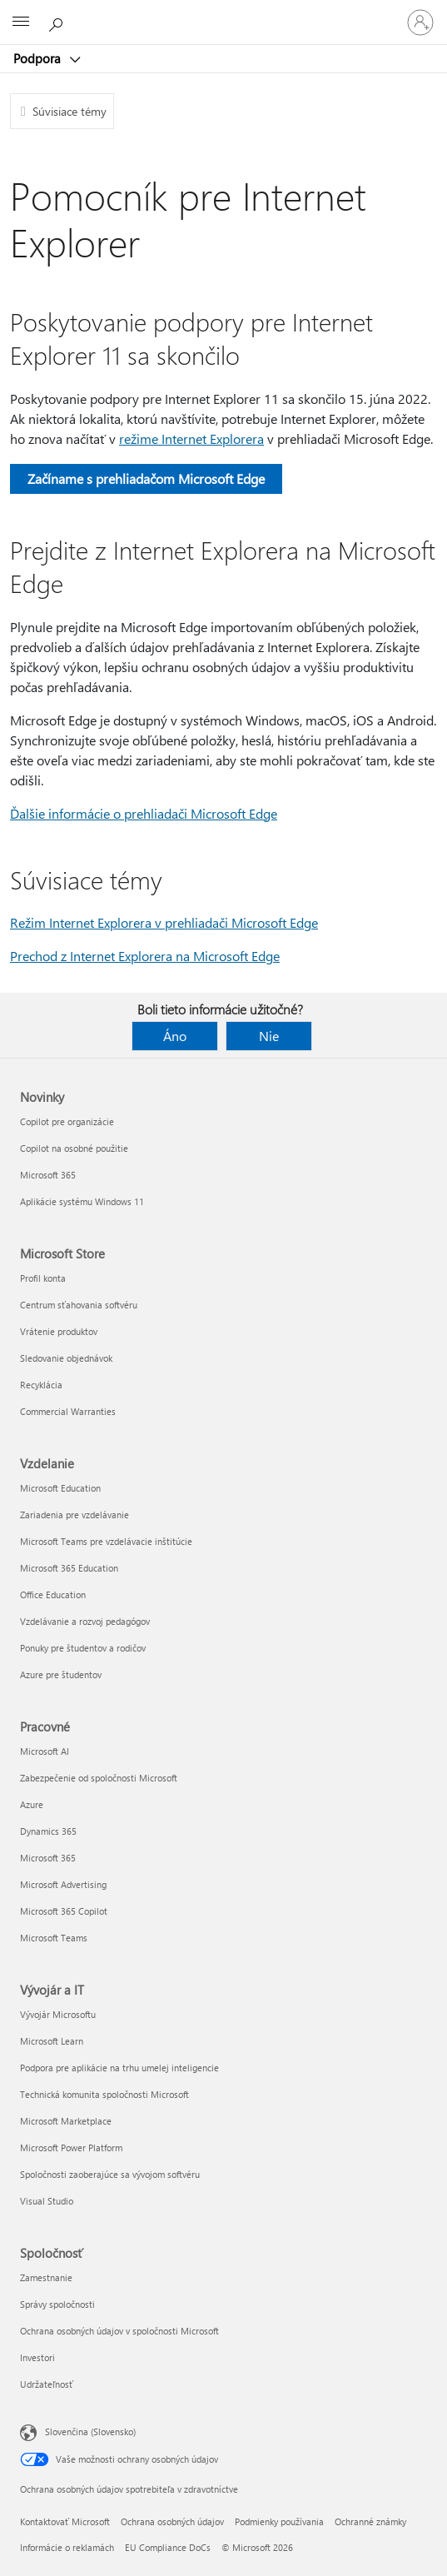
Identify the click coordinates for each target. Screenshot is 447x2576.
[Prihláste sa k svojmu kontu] (420, 22)
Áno (174, 1035)
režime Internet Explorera (191, 438)
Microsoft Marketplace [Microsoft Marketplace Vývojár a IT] (66, 2121)
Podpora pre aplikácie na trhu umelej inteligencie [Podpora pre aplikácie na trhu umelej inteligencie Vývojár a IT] (119, 2067)
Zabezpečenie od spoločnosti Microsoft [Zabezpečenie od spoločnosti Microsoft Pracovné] (98, 1777)
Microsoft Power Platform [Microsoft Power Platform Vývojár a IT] (71, 2147)
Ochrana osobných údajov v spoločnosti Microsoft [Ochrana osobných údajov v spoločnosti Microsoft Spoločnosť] (119, 2330)
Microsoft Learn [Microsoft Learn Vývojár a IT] (51, 2041)
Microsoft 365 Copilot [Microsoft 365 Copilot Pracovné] (63, 1911)
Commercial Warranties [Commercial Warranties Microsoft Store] (68, 1411)
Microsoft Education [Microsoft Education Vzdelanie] (60, 1488)
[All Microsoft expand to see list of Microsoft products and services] (21, 22)
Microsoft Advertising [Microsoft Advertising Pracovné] (63, 1884)
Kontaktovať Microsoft (65, 2521)
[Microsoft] (223, 12)
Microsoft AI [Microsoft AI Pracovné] (44, 1751)
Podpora (38, 58)
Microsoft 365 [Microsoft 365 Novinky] (48, 1174)
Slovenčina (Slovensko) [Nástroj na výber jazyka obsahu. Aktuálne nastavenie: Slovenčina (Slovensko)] (90, 2431)
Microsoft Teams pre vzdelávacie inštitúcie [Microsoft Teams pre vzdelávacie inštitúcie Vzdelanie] (106, 1541)
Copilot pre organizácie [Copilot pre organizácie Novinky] (67, 1121)
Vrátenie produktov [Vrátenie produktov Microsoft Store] (58, 1331)
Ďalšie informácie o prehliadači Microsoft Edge (143, 813)
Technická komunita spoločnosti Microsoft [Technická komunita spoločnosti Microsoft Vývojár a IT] (104, 2094)
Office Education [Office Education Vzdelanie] (53, 1594)
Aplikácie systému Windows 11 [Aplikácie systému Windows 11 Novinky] (82, 1201)
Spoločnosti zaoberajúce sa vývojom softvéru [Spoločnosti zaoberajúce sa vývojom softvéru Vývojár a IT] (110, 2174)
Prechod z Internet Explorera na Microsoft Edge (145, 955)
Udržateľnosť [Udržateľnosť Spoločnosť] (46, 2384)
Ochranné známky (370, 2521)
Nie (269, 1035)
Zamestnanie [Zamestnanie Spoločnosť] (46, 2277)
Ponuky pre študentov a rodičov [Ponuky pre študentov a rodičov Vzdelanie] (83, 1648)
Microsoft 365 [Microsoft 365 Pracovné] (48, 1857)
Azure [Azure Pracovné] (31, 1804)
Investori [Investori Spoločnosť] (37, 2357)
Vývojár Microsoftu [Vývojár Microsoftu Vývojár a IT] (58, 2014)
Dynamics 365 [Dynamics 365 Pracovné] (48, 1831)
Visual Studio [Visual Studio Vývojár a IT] (46, 2201)
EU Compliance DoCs (168, 2547)
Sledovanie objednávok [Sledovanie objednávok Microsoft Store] (66, 1358)
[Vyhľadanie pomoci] (58, 21)
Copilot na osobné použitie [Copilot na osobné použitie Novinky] (74, 1148)
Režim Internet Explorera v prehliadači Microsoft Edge (164, 922)
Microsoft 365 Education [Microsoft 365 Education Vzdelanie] (69, 1568)
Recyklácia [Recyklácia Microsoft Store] (41, 1384)
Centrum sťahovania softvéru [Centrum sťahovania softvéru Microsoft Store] (78, 1304)
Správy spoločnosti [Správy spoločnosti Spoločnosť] (57, 2304)
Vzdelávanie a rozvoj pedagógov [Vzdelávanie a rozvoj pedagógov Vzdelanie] (85, 1621)
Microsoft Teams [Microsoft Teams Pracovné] (53, 1937)
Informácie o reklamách (67, 2547)
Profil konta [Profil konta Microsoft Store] (43, 1278)
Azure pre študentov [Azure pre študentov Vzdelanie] (61, 1674)
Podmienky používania (279, 2521)
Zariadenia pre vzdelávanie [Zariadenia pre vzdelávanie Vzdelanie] (74, 1514)
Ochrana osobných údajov (172, 2521)
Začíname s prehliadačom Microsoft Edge (146, 478)
